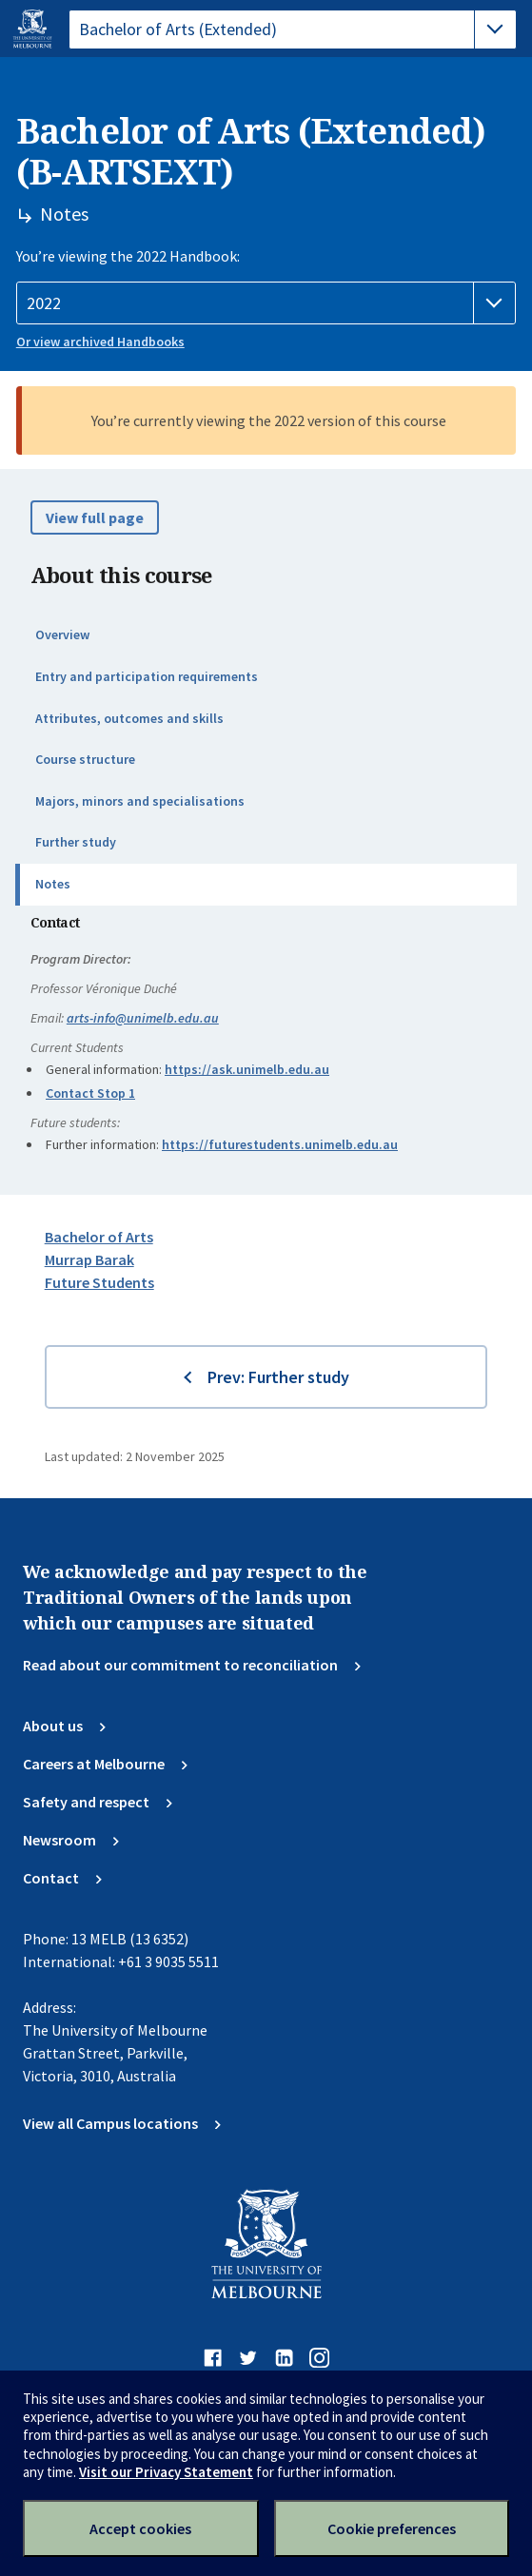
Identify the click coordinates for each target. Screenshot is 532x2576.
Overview (62, 634)
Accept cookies (140, 2528)
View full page (95, 517)
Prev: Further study (278, 1377)
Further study (75, 841)
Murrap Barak (89, 1259)
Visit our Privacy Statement (166, 2472)
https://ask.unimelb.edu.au (247, 1069)
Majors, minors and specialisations (140, 801)
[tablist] (292, 29)
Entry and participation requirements (146, 676)
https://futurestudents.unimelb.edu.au (280, 1144)
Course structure (85, 759)
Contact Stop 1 (90, 1093)
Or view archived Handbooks (100, 341)
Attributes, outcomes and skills (129, 718)
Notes (52, 883)
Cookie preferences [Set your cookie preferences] (391, 2528)
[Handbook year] (266, 303)
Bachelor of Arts (99, 1236)
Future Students (99, 1282)
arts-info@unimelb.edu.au (143, 1018)
